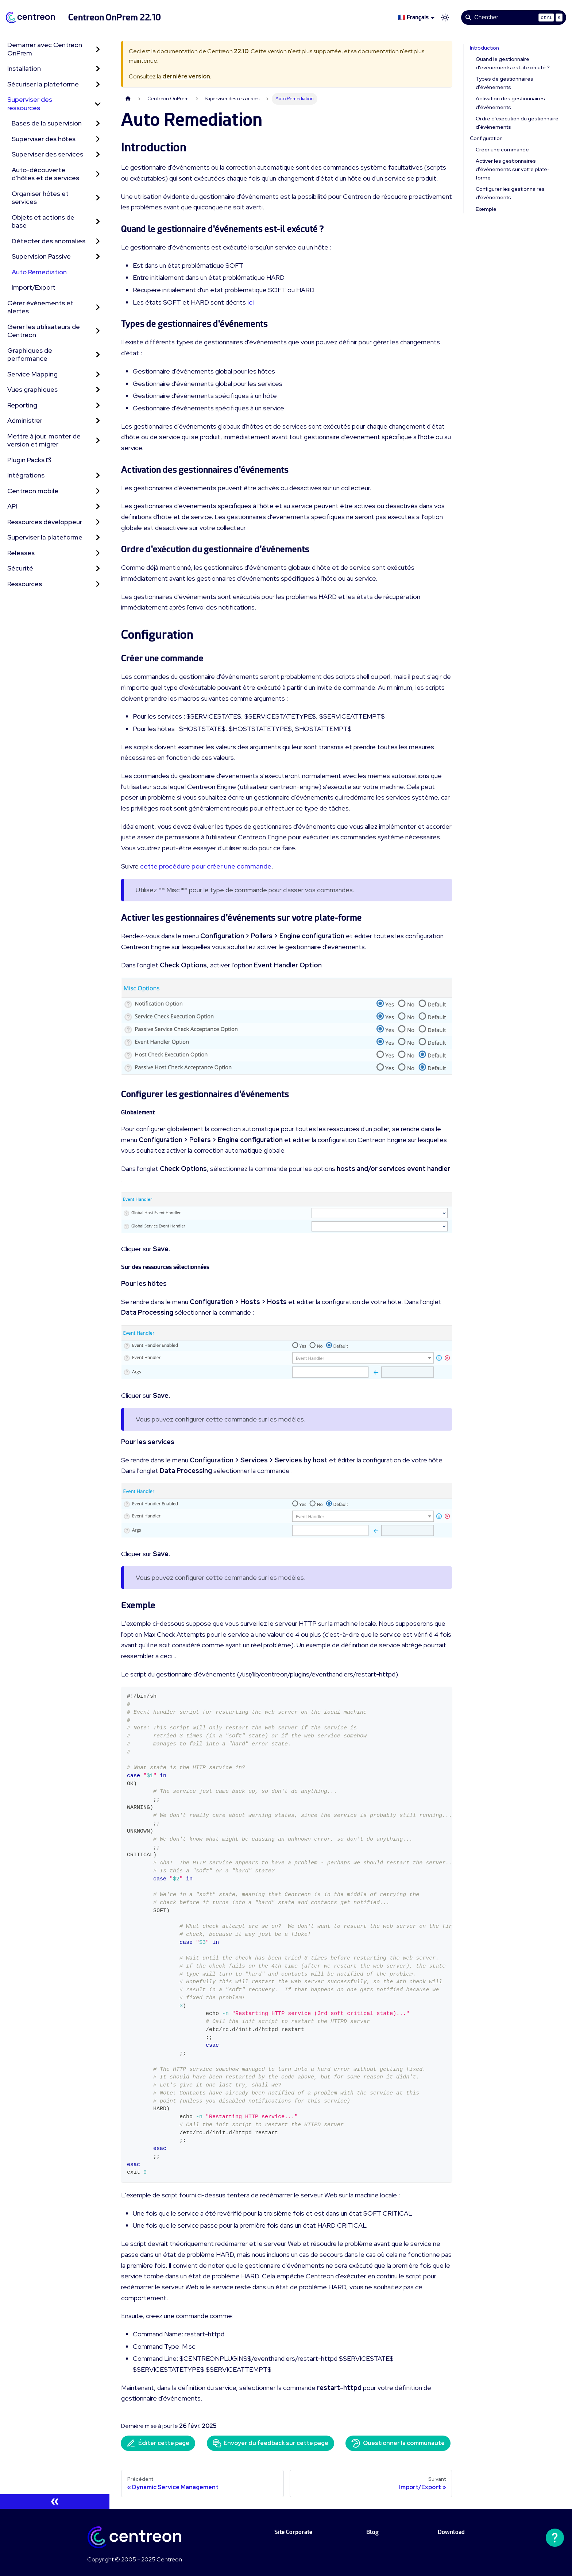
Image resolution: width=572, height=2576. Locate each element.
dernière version (186, 76)
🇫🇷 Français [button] (413, 17)
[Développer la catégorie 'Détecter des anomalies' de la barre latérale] (98, 241)
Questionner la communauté (398, 2443)
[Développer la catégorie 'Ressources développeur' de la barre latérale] (98, 522)
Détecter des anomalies (48, 241)
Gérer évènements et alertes (40, 307)
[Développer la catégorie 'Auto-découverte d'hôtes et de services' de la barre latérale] (98, 174)
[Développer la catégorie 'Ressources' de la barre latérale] (98, 584)
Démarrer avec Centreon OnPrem (44, 48)
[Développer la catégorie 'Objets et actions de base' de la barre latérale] (98, 221)
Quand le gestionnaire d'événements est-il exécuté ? (513, 63)
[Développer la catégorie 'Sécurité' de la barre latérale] (98, 568)
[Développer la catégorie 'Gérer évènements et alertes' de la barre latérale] (98, 307)
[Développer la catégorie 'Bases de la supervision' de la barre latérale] (98, 123)
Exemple (486, 209)
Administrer (24, 420)
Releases (21, 553)
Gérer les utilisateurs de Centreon (43, 330)
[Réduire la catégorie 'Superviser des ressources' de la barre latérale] (98, 104)
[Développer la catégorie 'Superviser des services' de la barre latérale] (98, 154)
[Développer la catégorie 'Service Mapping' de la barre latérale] (98, 374)
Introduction (484, 48)
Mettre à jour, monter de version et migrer (44, 440)
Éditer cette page (158, 2443)
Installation (24, 68)
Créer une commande (502, 149)
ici (250, 302)
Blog (372, 2532)
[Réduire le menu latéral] (54, 2501)
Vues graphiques (32, 389)
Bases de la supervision (47, 123)
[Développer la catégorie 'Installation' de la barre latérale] (98, 69)
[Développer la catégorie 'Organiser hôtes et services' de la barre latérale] (98, 198)
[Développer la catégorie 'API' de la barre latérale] (98, 506)
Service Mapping (32, 374)
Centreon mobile (32, 491)
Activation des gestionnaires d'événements (510, 102)
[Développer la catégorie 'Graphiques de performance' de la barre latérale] (98, 355)
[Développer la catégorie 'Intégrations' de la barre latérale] (98, 475)
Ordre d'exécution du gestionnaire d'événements (517, 122)
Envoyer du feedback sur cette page (270, 2443)
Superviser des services (47, 154)
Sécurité (20, 568)
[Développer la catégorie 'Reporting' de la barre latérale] (98, 405)
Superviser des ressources (29, 103)
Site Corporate (293, 2532)
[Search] (513, 17)
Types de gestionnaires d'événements (504, 83)
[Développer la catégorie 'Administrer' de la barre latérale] (98, 421)
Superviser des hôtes (44, 139)
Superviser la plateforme (44, 537)
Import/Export (33, 287)
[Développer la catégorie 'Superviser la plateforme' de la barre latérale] (98, 537)
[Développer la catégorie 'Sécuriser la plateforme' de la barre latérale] (98, 84)
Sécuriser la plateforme (43, 84)
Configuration (486, 138)
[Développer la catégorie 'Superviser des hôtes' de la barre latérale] (98, 139)
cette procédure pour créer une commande (205, 866)
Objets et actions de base (43, 221)
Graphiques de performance (29, 354)
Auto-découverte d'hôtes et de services (45, 174)
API (12, 506)
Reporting (22, 405)
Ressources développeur (44, 522)
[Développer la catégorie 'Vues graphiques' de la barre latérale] (98, 390)
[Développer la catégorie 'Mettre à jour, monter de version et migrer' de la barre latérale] (98, 440)
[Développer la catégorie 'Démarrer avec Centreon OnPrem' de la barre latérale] (98, 49)
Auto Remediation (39, 272)
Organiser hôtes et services (40, 197)
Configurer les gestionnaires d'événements (510, 193)
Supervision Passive (41, 256)
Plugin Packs (29, 460)
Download (451, 2532)
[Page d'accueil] (128, 98)
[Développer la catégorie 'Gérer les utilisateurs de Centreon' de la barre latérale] (98, 331)
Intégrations (26, 475)
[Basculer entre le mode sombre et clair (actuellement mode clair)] (445, 17)
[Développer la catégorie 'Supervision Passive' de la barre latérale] (98, 257)
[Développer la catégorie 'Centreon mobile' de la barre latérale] (98, 491)
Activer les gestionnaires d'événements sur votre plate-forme (513, 169)
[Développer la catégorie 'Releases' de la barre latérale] (98, 553)
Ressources (24, 584)
